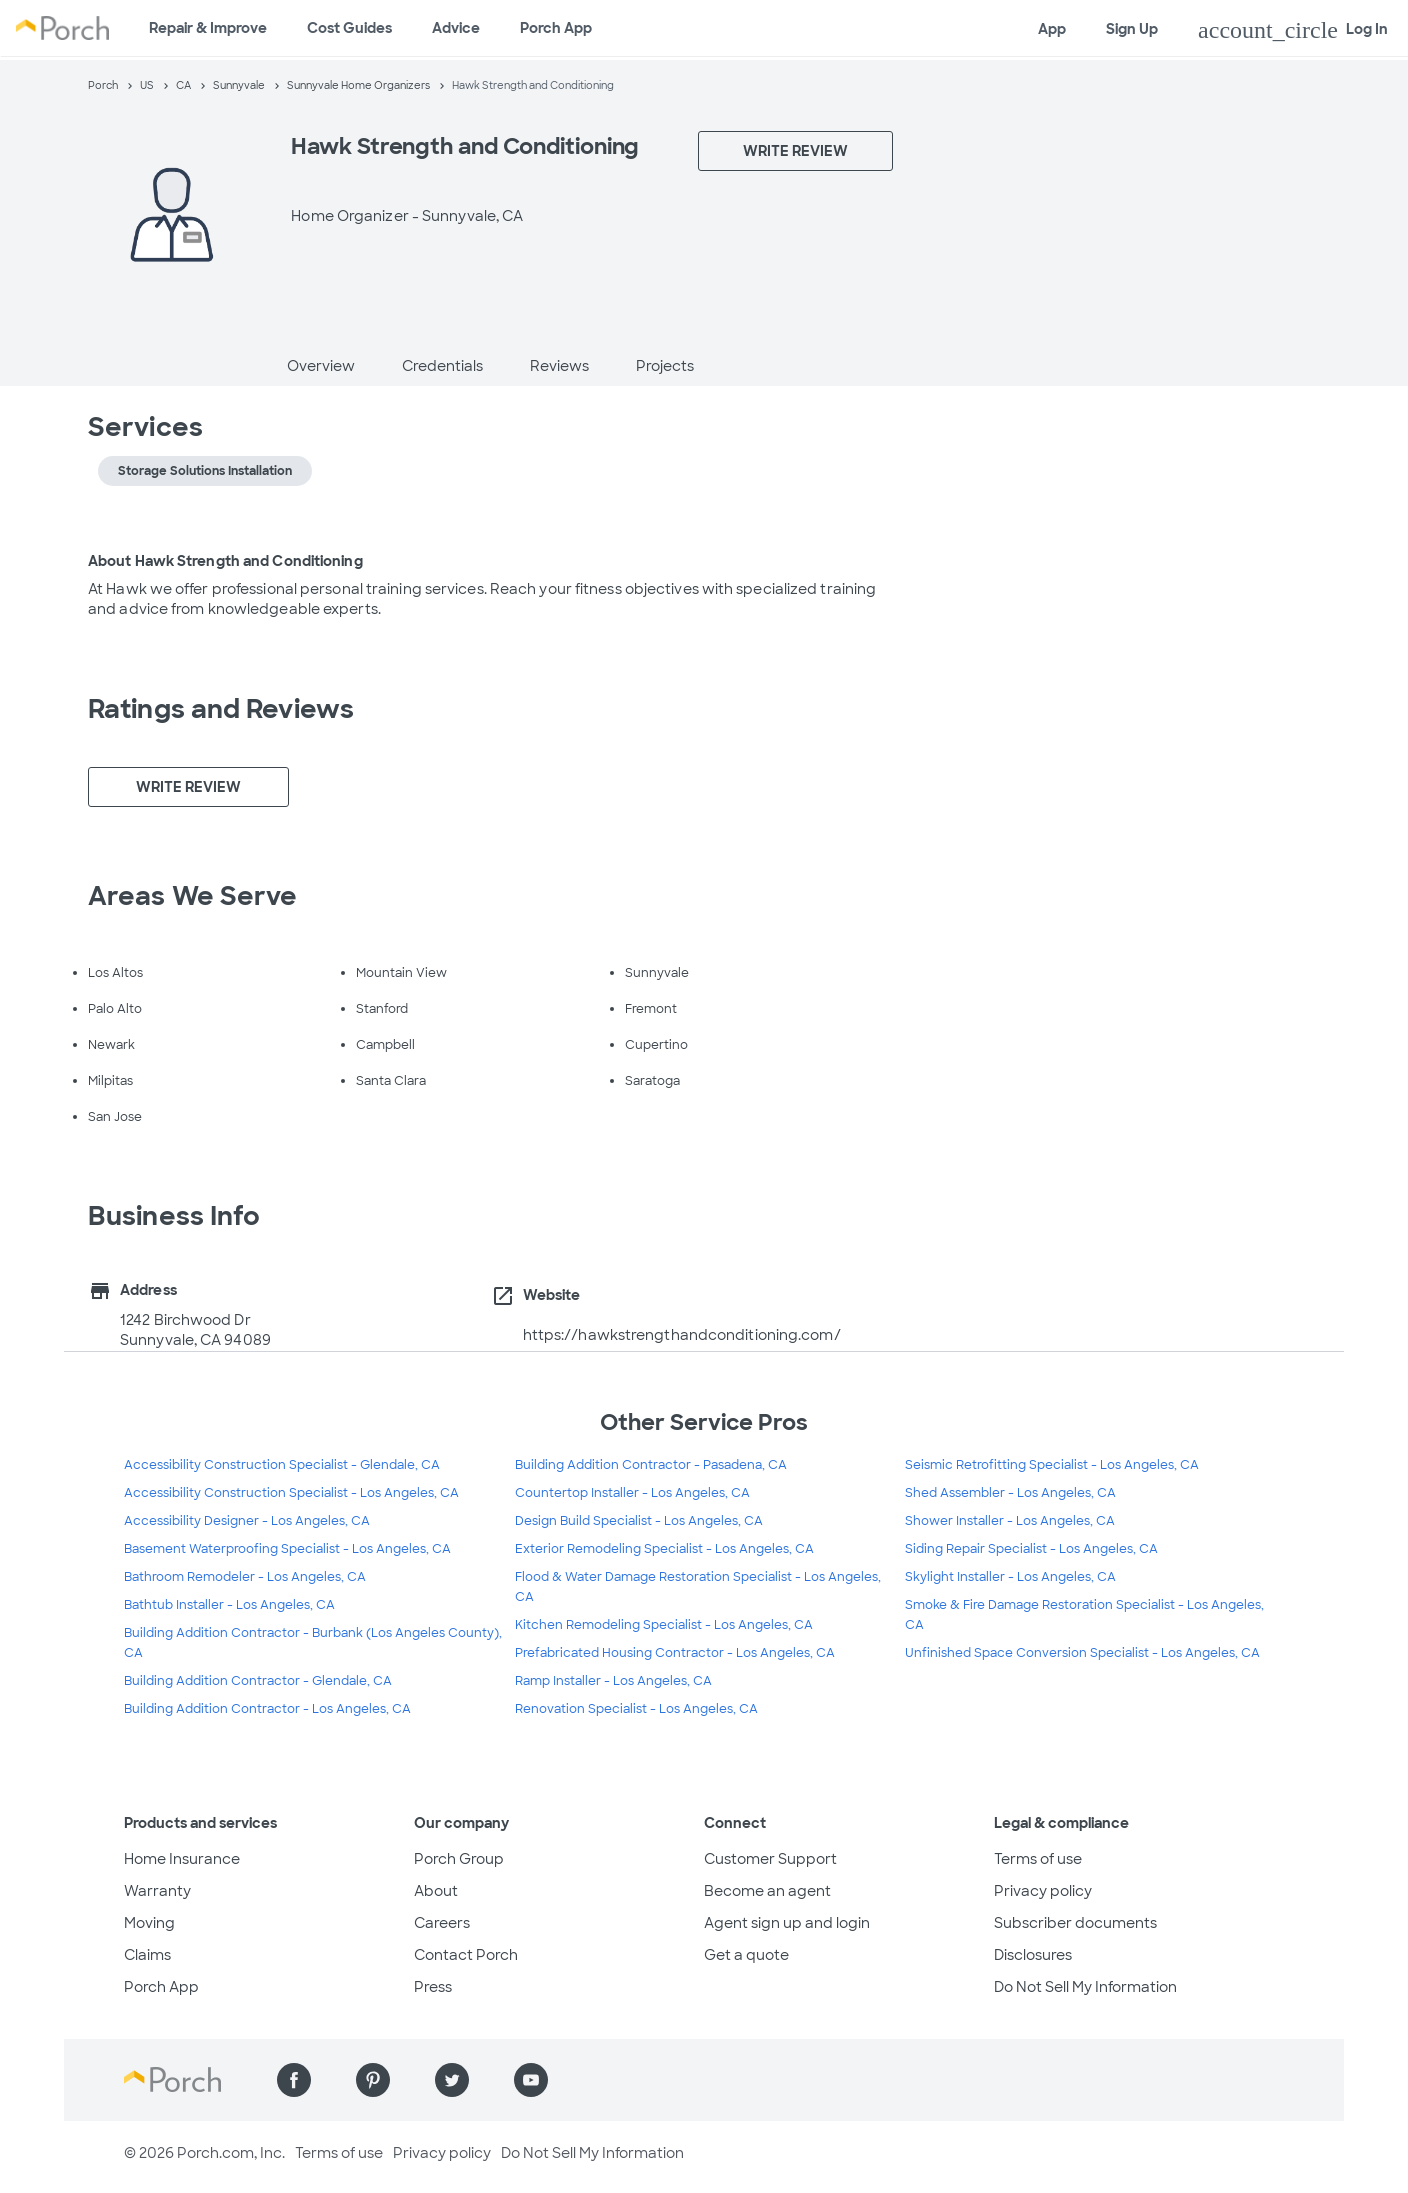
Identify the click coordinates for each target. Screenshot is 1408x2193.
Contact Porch (466, 1955)
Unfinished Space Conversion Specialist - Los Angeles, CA (1082, 1653)
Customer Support (770, 1859)
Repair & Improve (208, 28)
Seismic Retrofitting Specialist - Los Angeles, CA (1052, 1465)
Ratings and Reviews (221, 709)
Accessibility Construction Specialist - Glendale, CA (282, 1465)
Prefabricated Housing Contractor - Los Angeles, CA (675, 1653)
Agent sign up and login (787, 1923)
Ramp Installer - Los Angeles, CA (613, 1681)
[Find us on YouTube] (531, 2080)
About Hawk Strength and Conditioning (225, 561)
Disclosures (1033, 1955)
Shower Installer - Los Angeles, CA (1010, 1521)
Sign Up (1132, 29)
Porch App (556, 28)
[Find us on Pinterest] (373, 2080)
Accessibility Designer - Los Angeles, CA (247, 1521)
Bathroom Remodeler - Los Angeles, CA (245, 1577)
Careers (442, 1923)
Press (433, 1987)
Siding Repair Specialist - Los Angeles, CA (1031, 1549)
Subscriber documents (1075, 1923)
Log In (1293, 30)
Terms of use (1038, 1859)
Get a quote (746, 1955)
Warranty (157, 1891)
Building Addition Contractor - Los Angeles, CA (267, 1709)
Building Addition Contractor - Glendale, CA (258, 1681)
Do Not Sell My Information (1085, 1987)
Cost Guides (349, 28)
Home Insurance (182, 1859)
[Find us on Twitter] (452, 2080)
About (436, 1891)
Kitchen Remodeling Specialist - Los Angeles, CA (664, 1625)
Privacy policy (1043, 1891)
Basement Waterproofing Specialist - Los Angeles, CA (287, 1549)
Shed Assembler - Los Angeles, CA (1010, 1493)
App (1052, 29)
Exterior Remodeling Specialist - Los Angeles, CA (664, 1549)
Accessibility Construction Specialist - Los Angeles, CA (291, 1493)
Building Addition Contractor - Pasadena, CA (651, 1465)
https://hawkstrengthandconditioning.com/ (682, 1335)
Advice (456, 28)
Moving (149, 1923)
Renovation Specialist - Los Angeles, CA (636, 1709)
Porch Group (459, 1859)
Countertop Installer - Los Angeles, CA (632, 1493)
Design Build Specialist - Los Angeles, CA (639, 1521)
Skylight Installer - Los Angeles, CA (1010, 1577)
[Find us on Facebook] (294, 2080)
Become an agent (767, 1891)
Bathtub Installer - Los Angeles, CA (229, 1605)
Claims (147, 1955)
